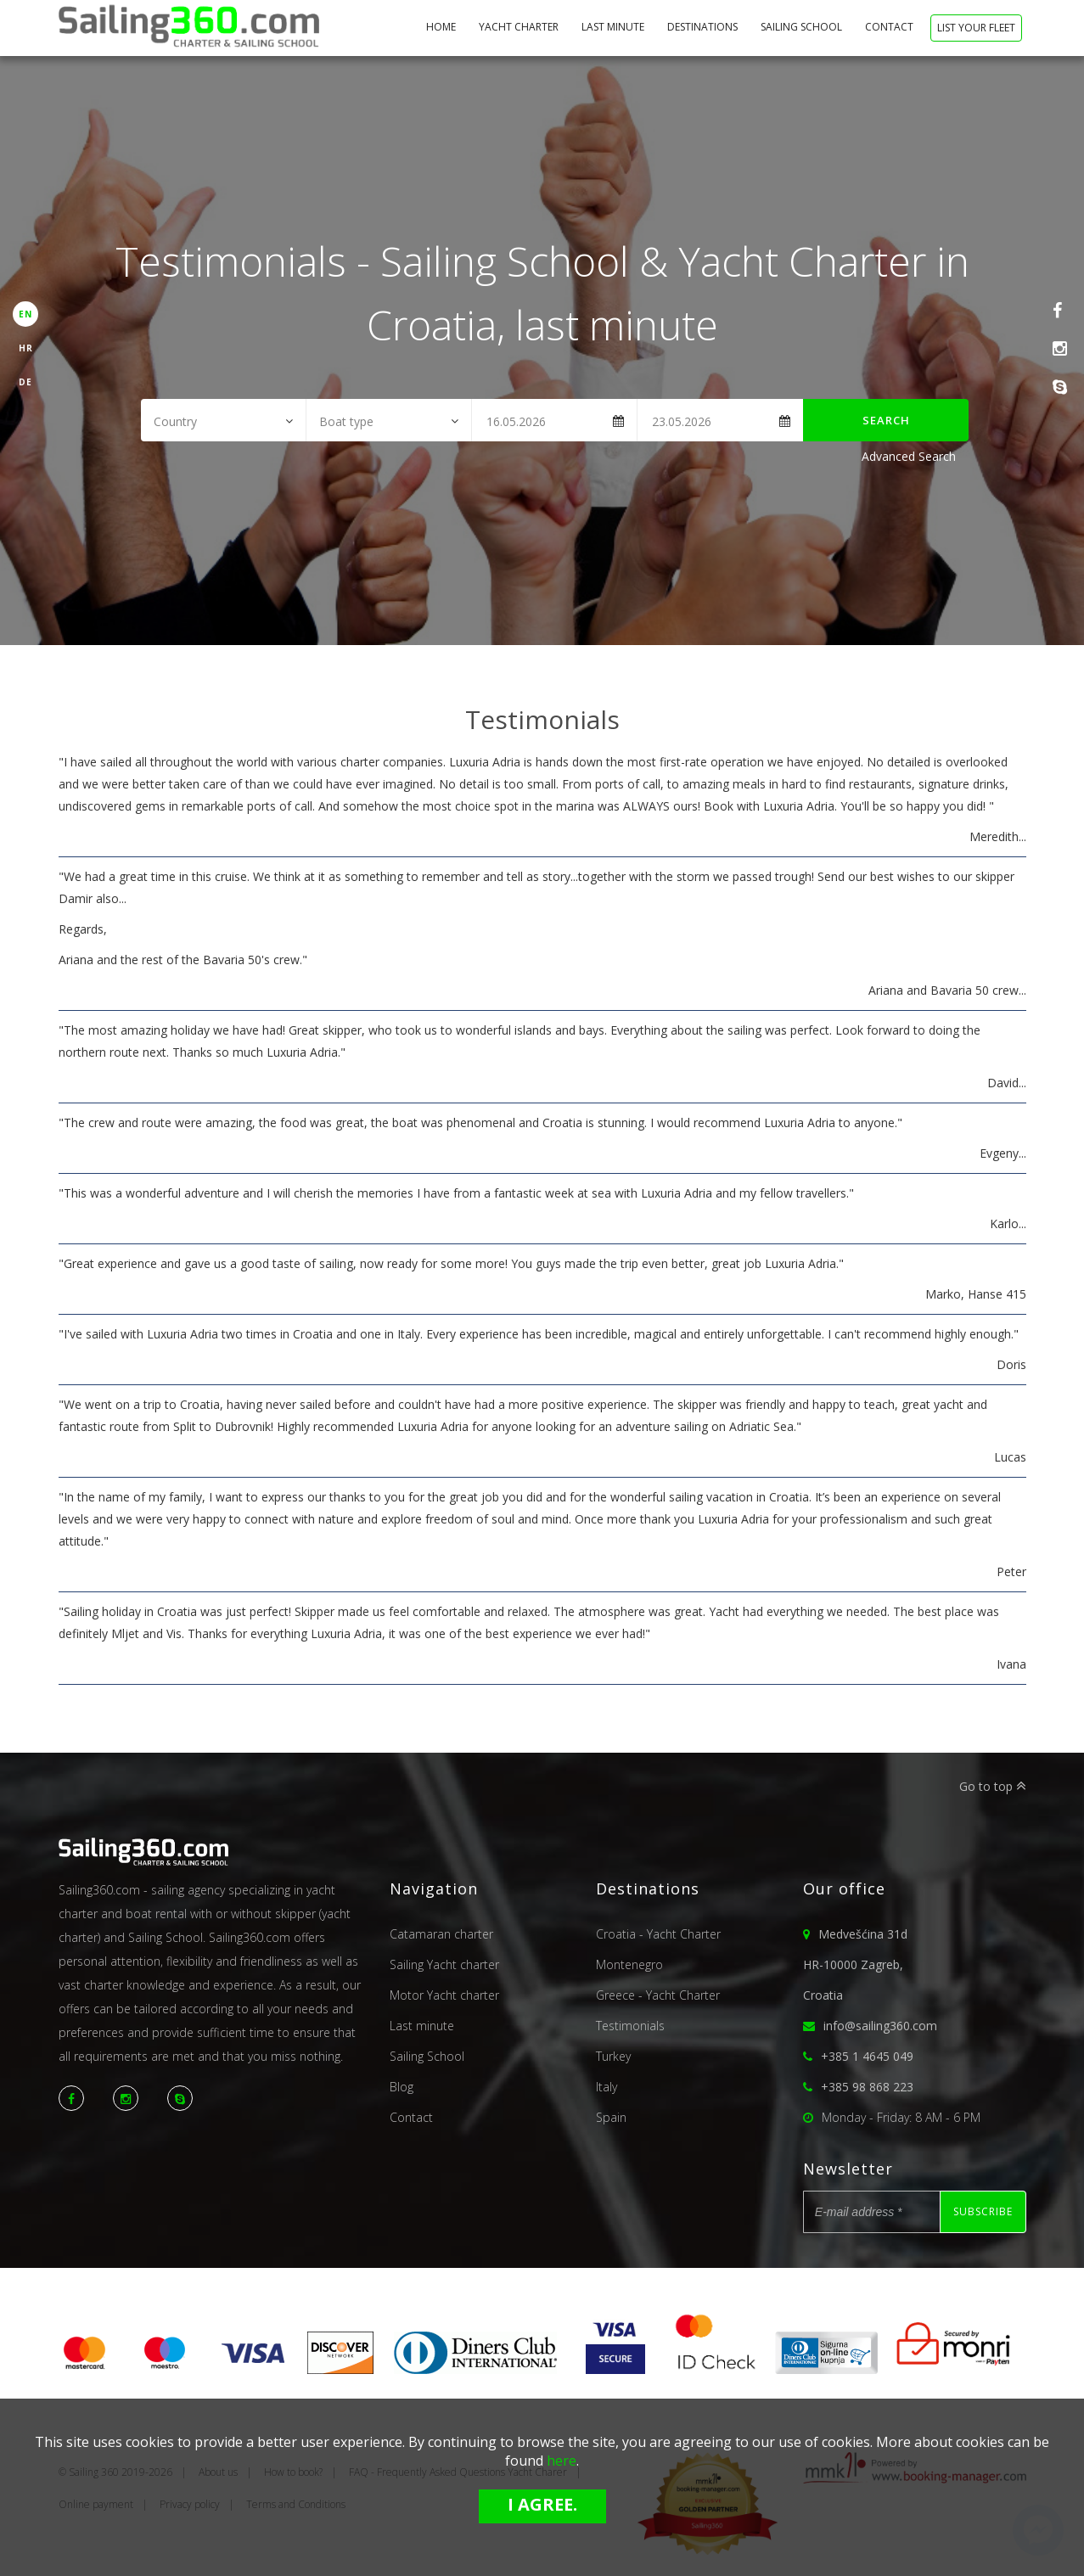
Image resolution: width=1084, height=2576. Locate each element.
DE (25, 382)
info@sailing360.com (880, 2026)
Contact (890, 27)
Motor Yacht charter (444, 1995)
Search (886, 420)
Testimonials (630, 2026)
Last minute (614, 27)
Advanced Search (909, 456)
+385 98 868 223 (867, 2087)
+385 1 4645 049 (867, 2056)
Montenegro (629, 1964)
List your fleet (976, 27)
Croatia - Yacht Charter (658, 1934)
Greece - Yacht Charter (658, 1995)
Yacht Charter (520, 27)
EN (25, 314)
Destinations (703, 27)
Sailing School (803, 27)
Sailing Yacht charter (444, 1964)
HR (26, 348)
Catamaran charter (441, 1934)
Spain (611, 2117)
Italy (606, 2087)
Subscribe (983, 2211)
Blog (401, 2087)
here (561, 2460)
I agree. (542, 2504)
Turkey (613, 2056)
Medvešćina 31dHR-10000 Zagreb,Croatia (855, 1964)
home (442, 27)
